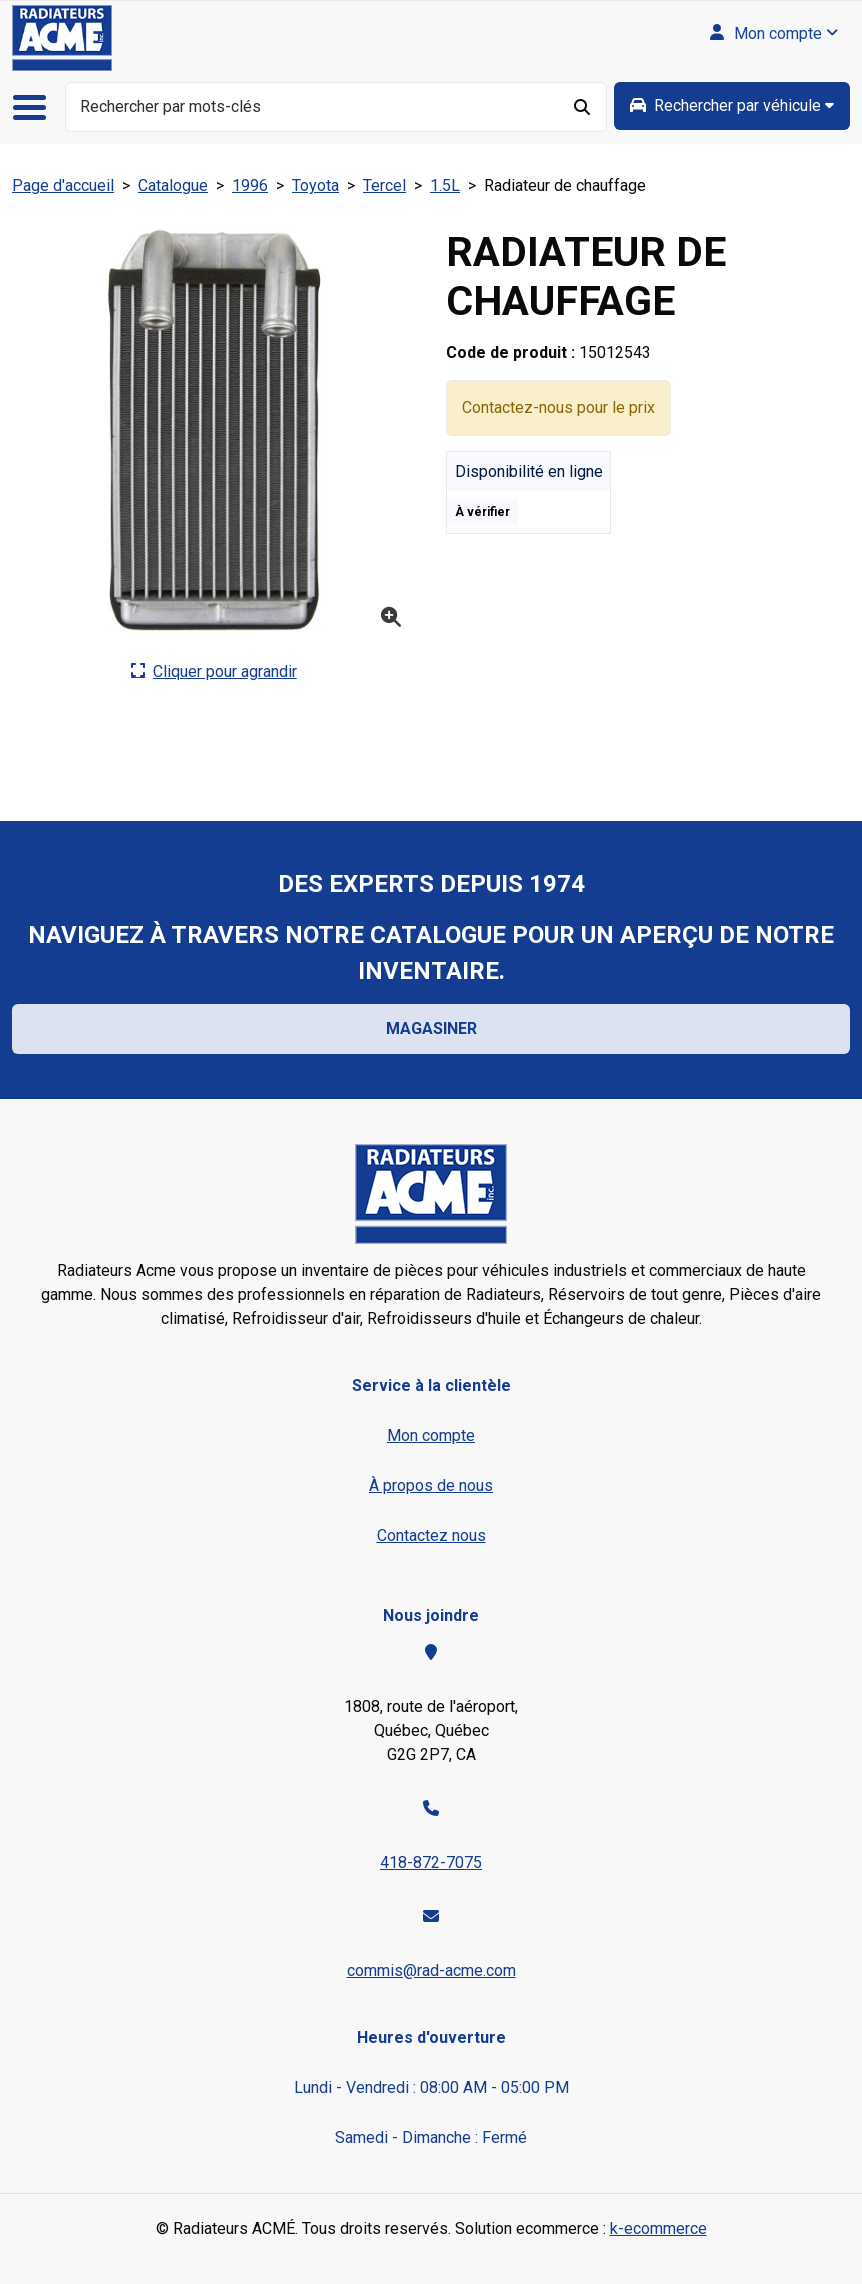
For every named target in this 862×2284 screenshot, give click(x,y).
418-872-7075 (431, 1862)
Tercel (384, 185)
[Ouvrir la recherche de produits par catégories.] (732, 106)
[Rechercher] (583, 107)
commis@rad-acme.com (431, 1970)
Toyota (315, 185)
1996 (250, 185)
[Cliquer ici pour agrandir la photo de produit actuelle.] (214, 672)
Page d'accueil (63, 185)
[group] (732, 106)
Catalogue (173, 185)
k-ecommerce (658, 2228)
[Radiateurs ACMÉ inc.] (62, 38)
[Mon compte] (773, 34)
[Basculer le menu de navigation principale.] (37, 107)
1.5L (445, 185)
